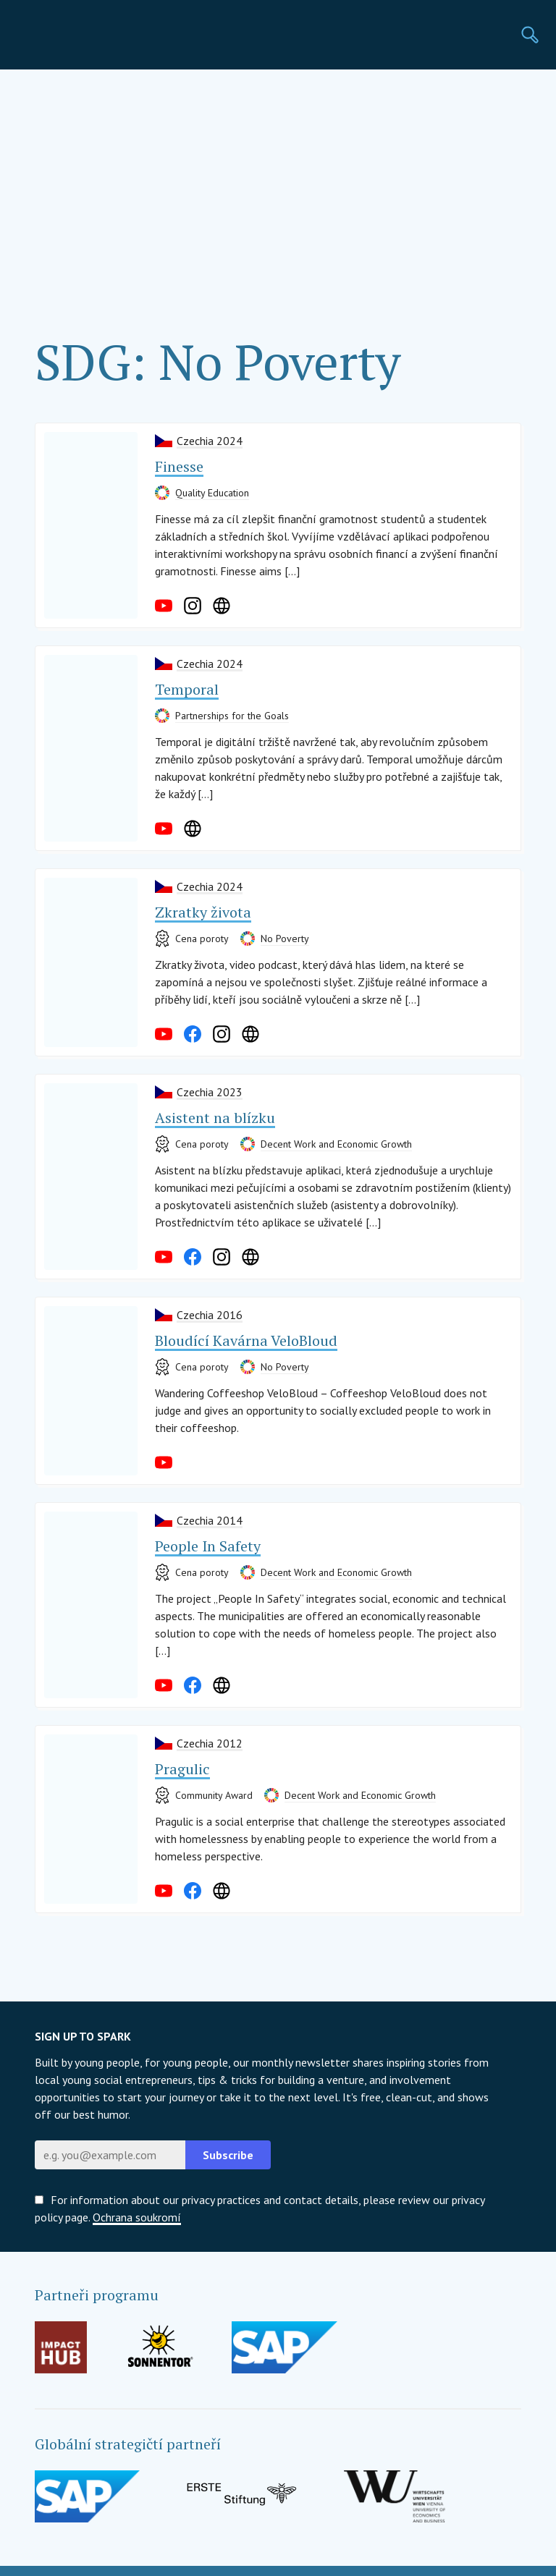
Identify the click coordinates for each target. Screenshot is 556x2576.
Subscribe (228, 2155)
